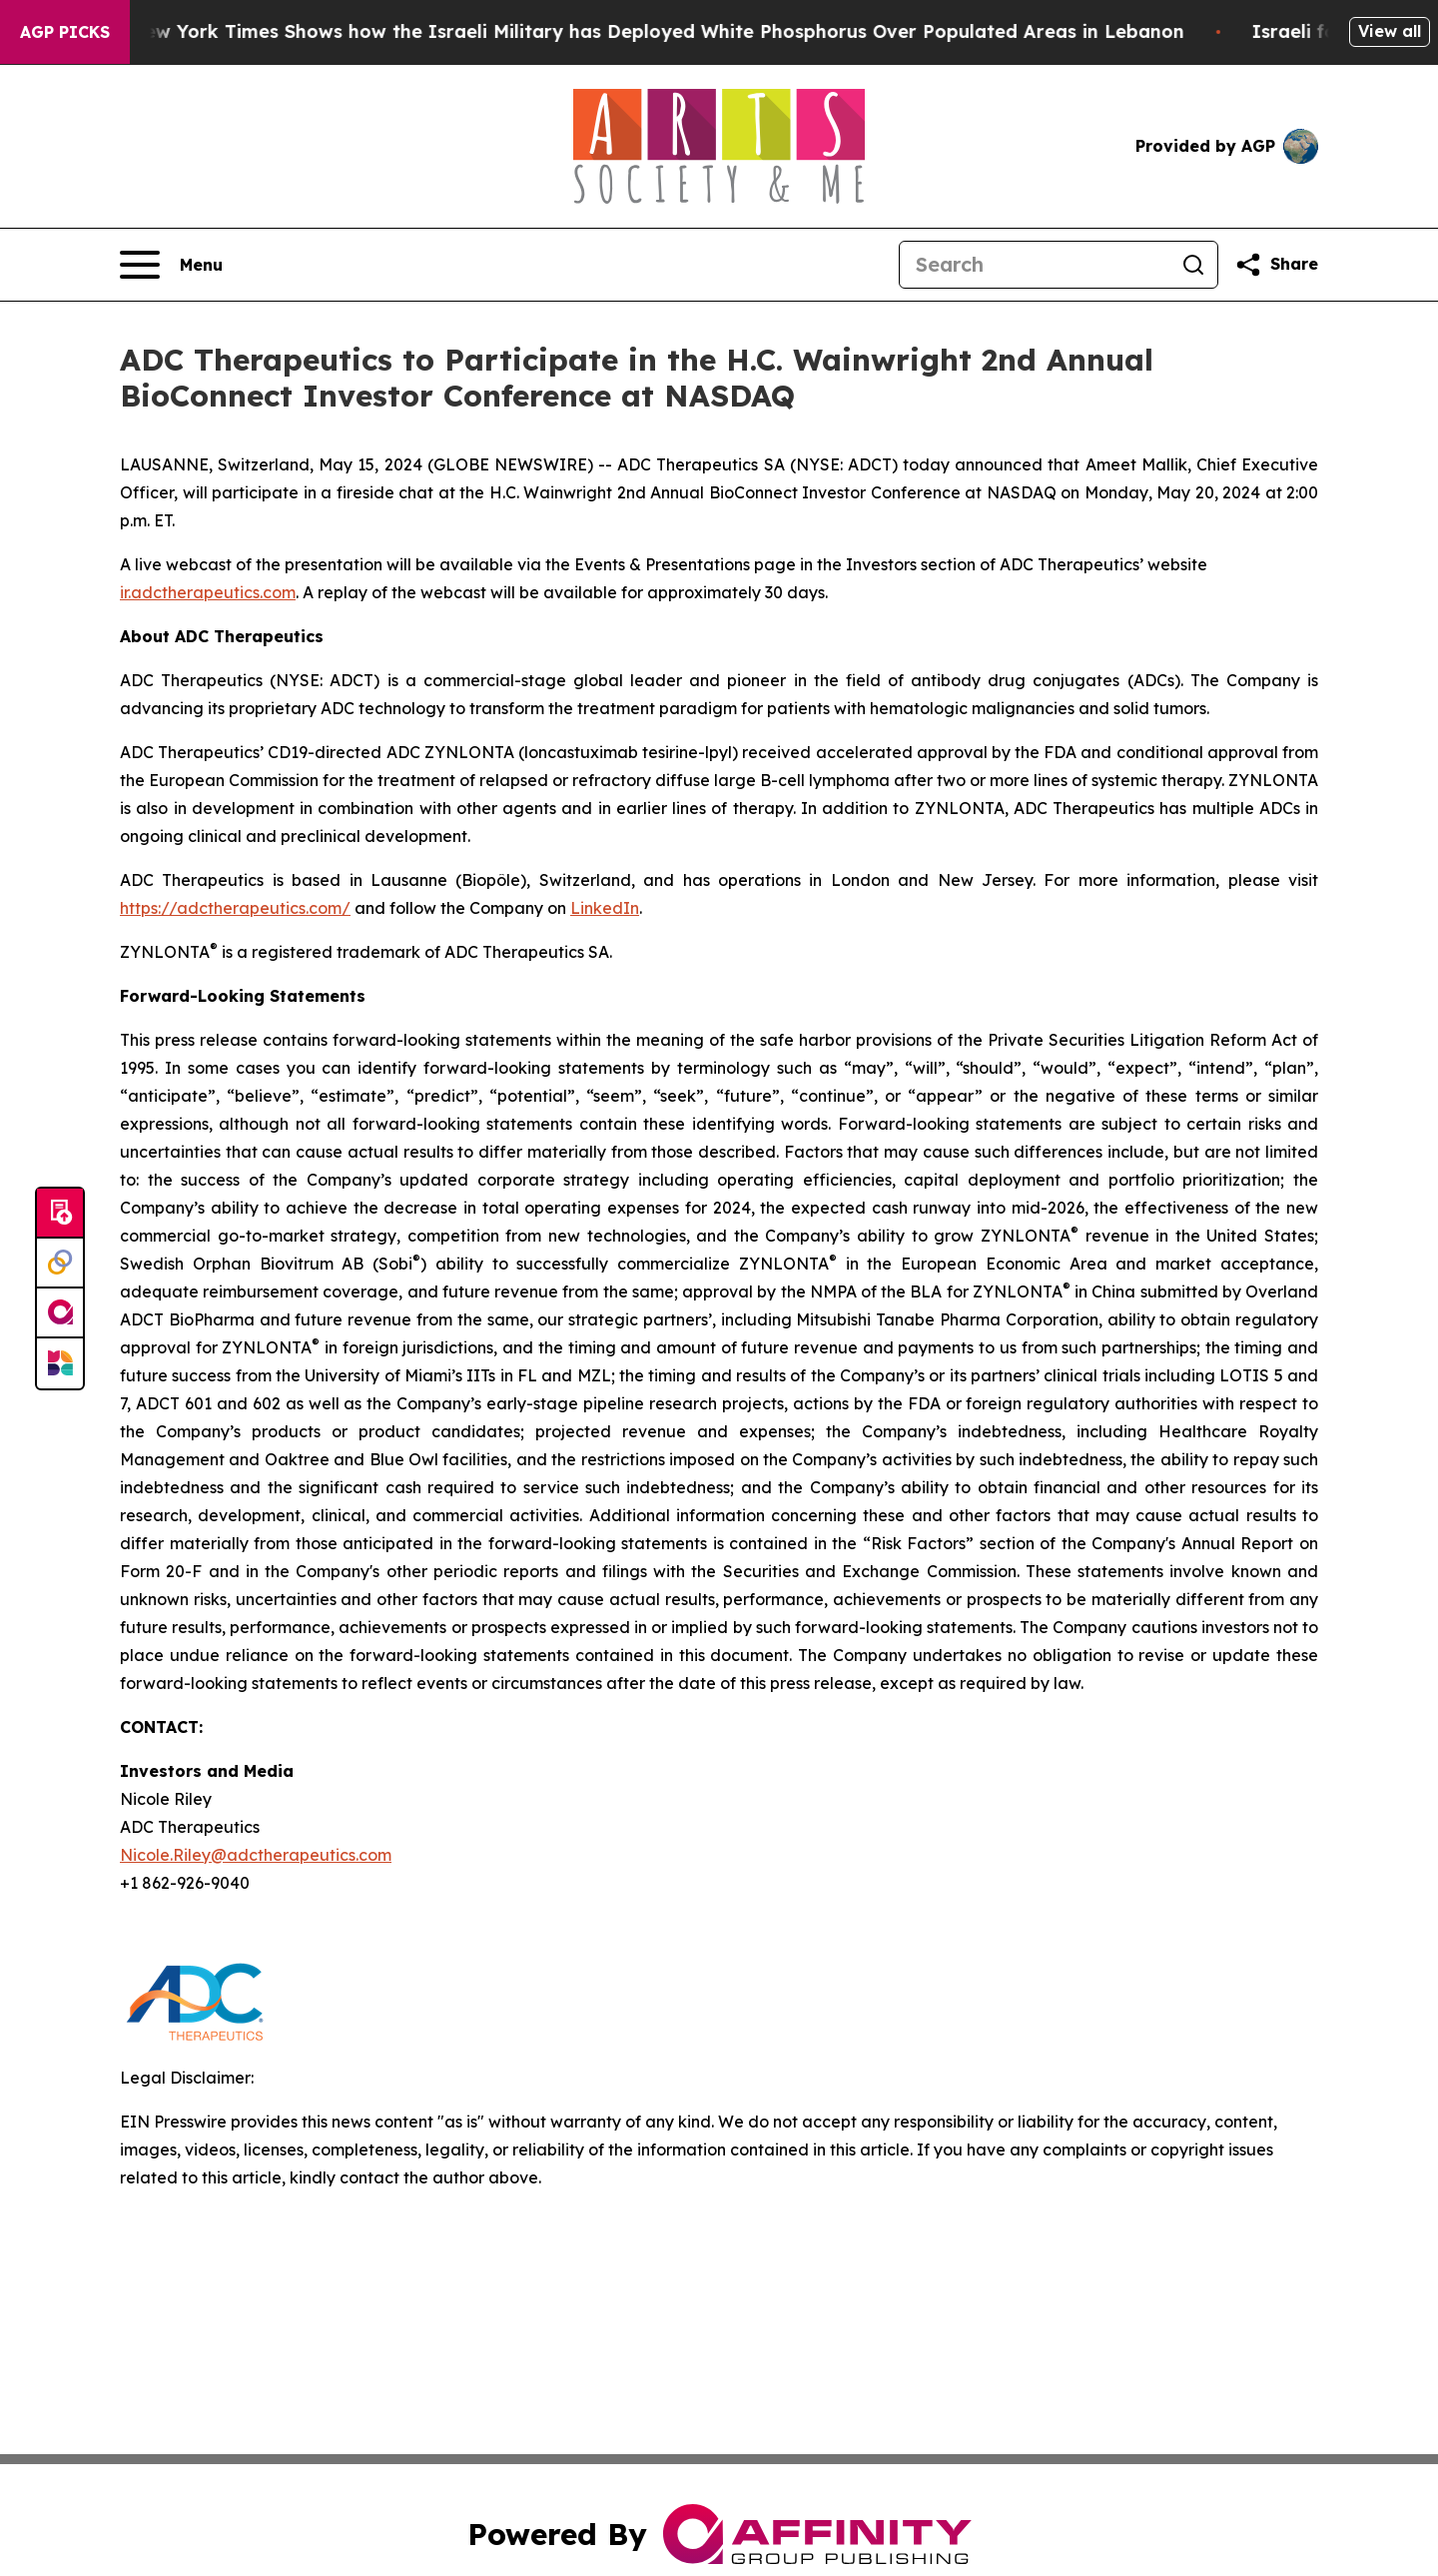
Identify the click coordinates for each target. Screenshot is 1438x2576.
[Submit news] (60, 1214)
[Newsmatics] (60, 1363)
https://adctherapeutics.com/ (235, 908)
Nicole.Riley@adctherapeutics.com (255, 1855)
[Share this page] (1276, 265)
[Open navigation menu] (171, 265)
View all (1389, 31)
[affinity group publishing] (60, 1313)
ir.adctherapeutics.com (208, 592)
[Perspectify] (60, 1263)
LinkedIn (604, 908)
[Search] (1034, 265)
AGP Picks (65, 32)
